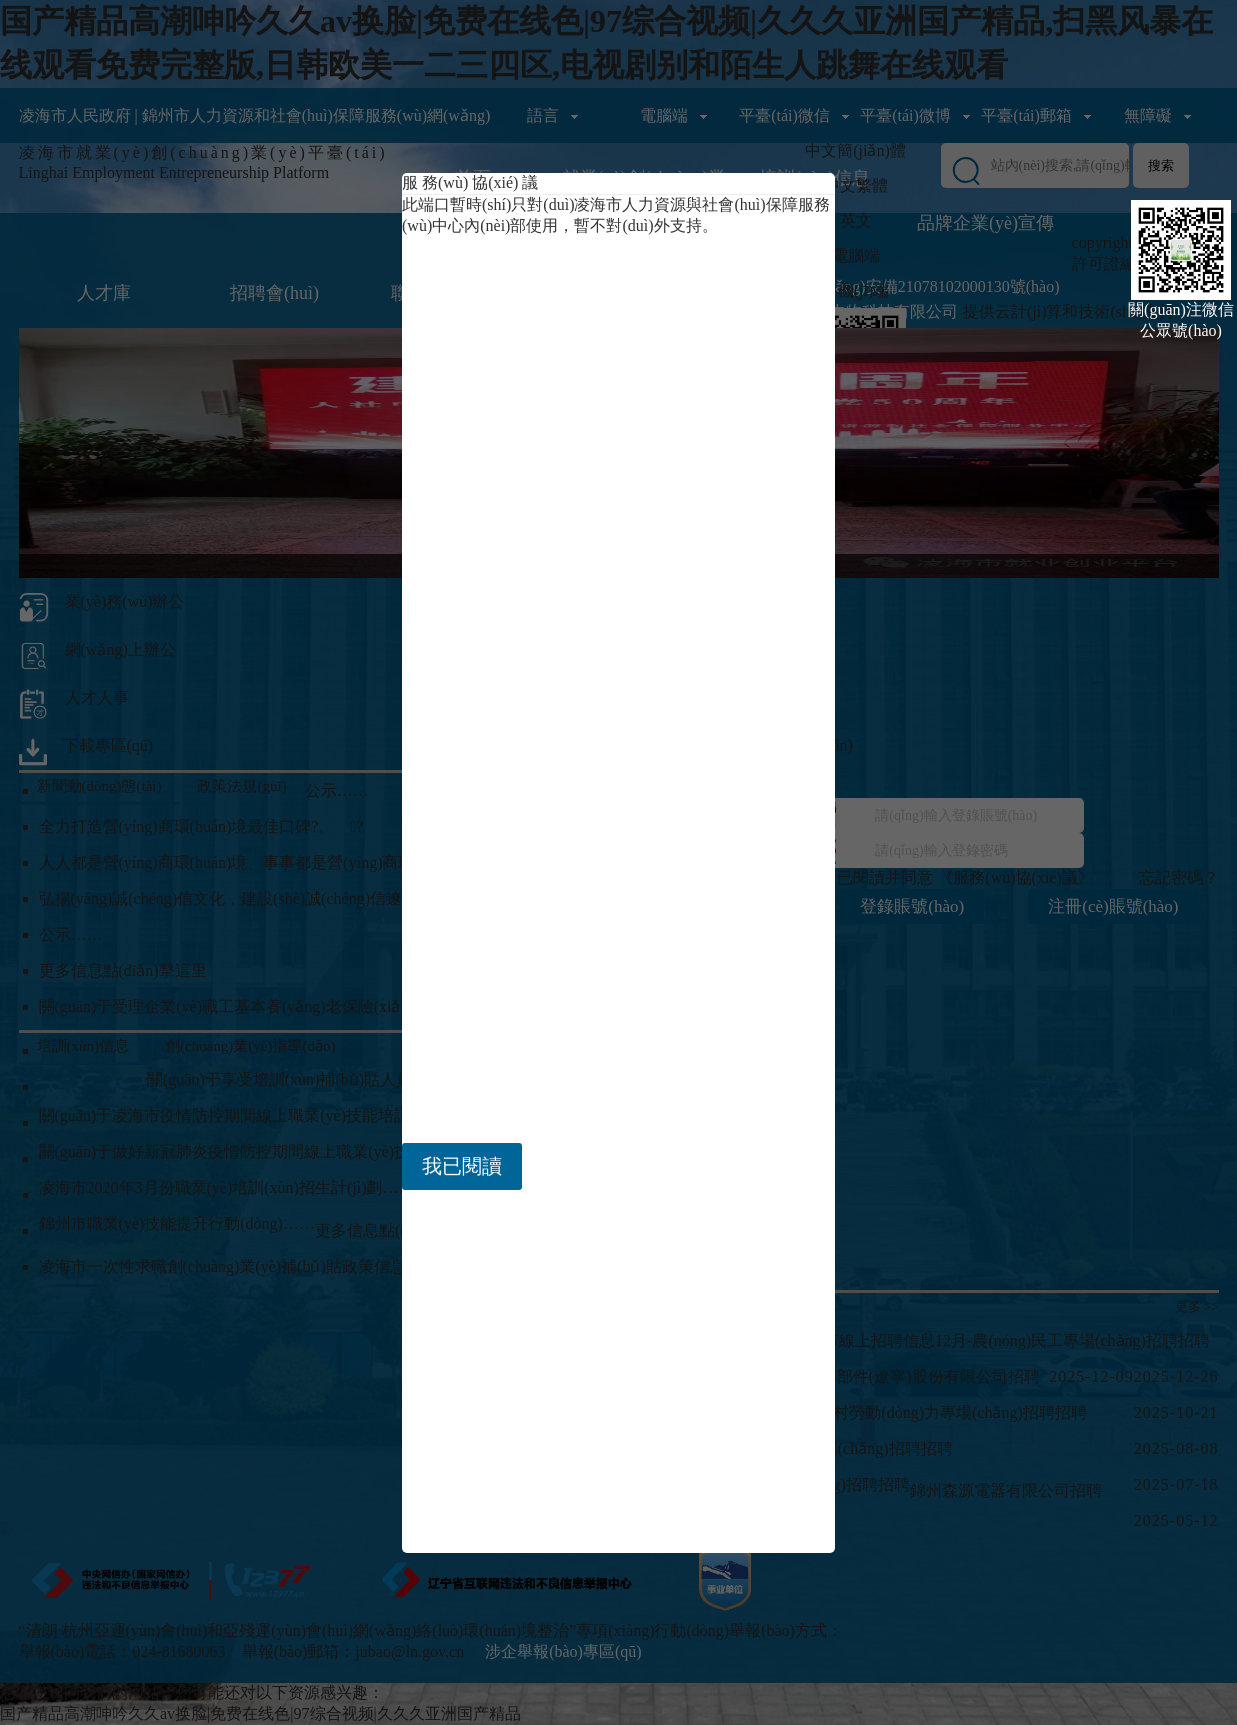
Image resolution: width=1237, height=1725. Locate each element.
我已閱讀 (462, 1166)
